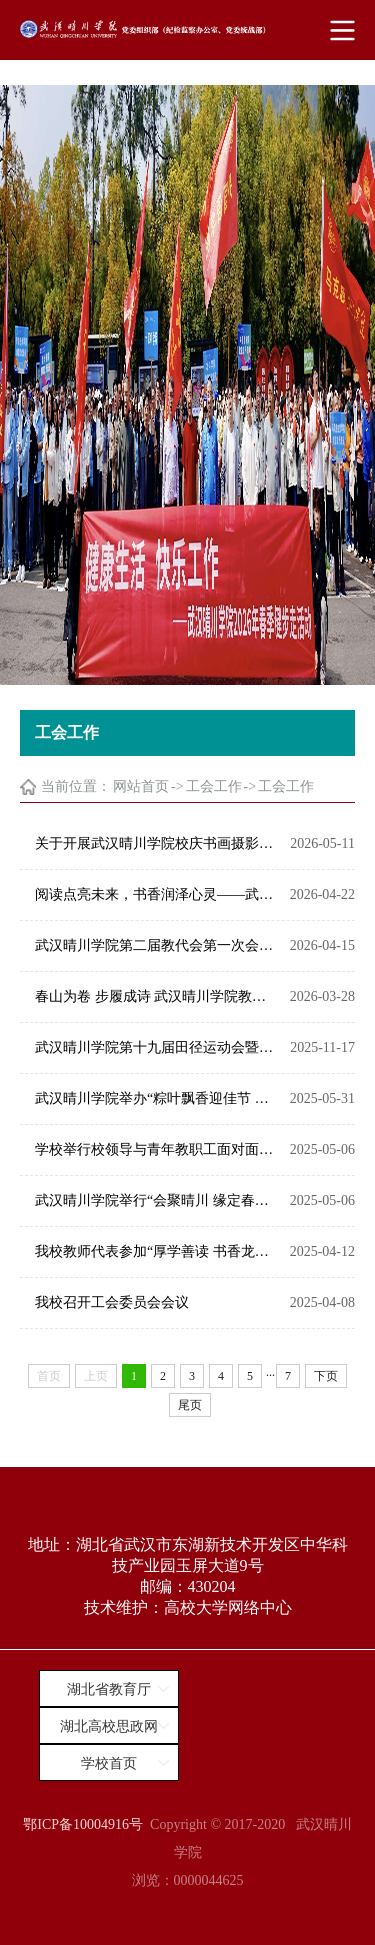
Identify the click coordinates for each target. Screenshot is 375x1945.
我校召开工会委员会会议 (112, 1302)
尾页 (190, 1405)
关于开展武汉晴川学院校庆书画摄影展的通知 (157, 843)
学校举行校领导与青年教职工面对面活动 (157, 1149)
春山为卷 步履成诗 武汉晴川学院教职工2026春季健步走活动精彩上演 (157, 996)
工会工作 (214, 786)
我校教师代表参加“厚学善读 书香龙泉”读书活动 (157, 1251)
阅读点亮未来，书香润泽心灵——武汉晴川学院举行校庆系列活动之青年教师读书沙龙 (157, 894)
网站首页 (141, 786)
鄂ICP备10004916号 (83, 1824)
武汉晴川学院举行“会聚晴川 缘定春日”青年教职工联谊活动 (157, 1200)
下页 (326, 1376)
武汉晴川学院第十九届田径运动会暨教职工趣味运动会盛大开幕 (157, 1047)
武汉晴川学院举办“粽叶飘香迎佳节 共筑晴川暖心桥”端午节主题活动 (157, 1098)
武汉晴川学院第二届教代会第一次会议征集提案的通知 (157, 945)
